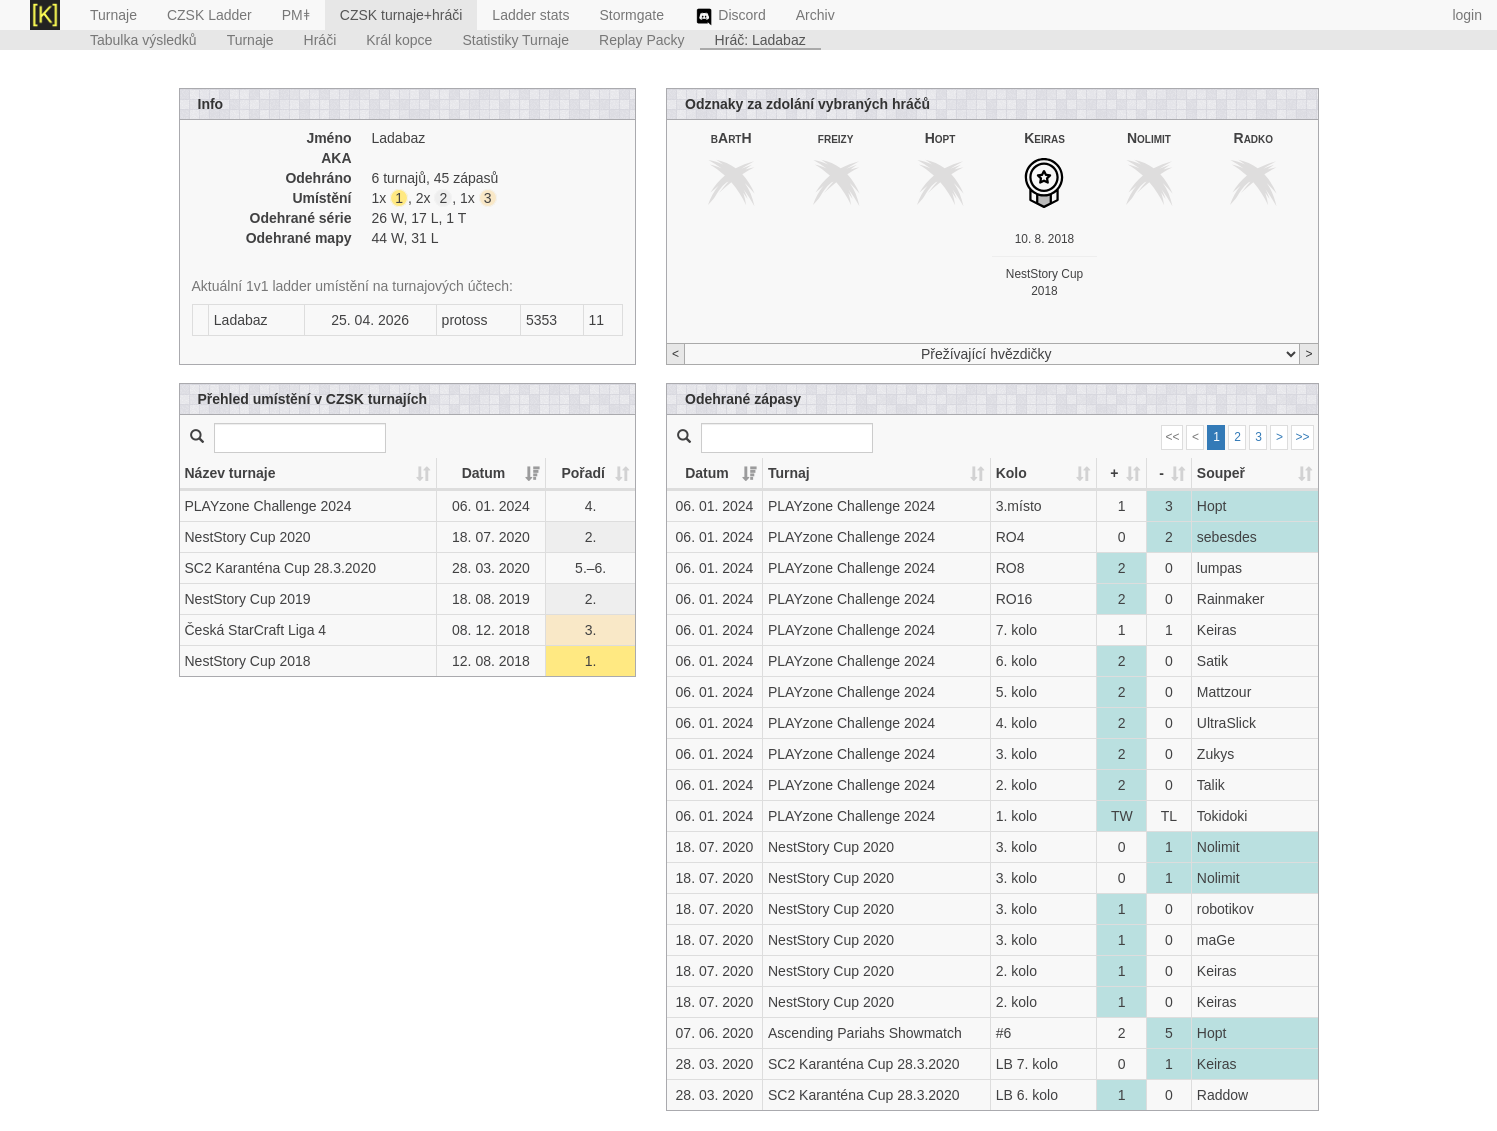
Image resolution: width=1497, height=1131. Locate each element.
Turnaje (113, 15)
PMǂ (296, 15)
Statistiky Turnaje (515, 40)
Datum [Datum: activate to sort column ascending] (484, 473)
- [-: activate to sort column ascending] (1161, 473)
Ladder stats (530, 15)
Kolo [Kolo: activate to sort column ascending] (1011, 473)
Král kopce (399, 40)
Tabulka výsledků (143, 40)
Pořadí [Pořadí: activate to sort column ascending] (583, 473)
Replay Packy (642, 40)
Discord (730, 17)
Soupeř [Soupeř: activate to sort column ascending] (1221, 473)
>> (1302, 437)
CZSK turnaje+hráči (401, 15)
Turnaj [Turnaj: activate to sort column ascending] (789, 473)
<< (1172, 437)
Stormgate (631, 15)
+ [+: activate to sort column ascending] (1114, 473)
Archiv (815, 15)
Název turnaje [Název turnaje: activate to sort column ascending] (230, 473)
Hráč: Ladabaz (760, 40)
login (1467, 15)
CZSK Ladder (209, 15)
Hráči (320, 40)
